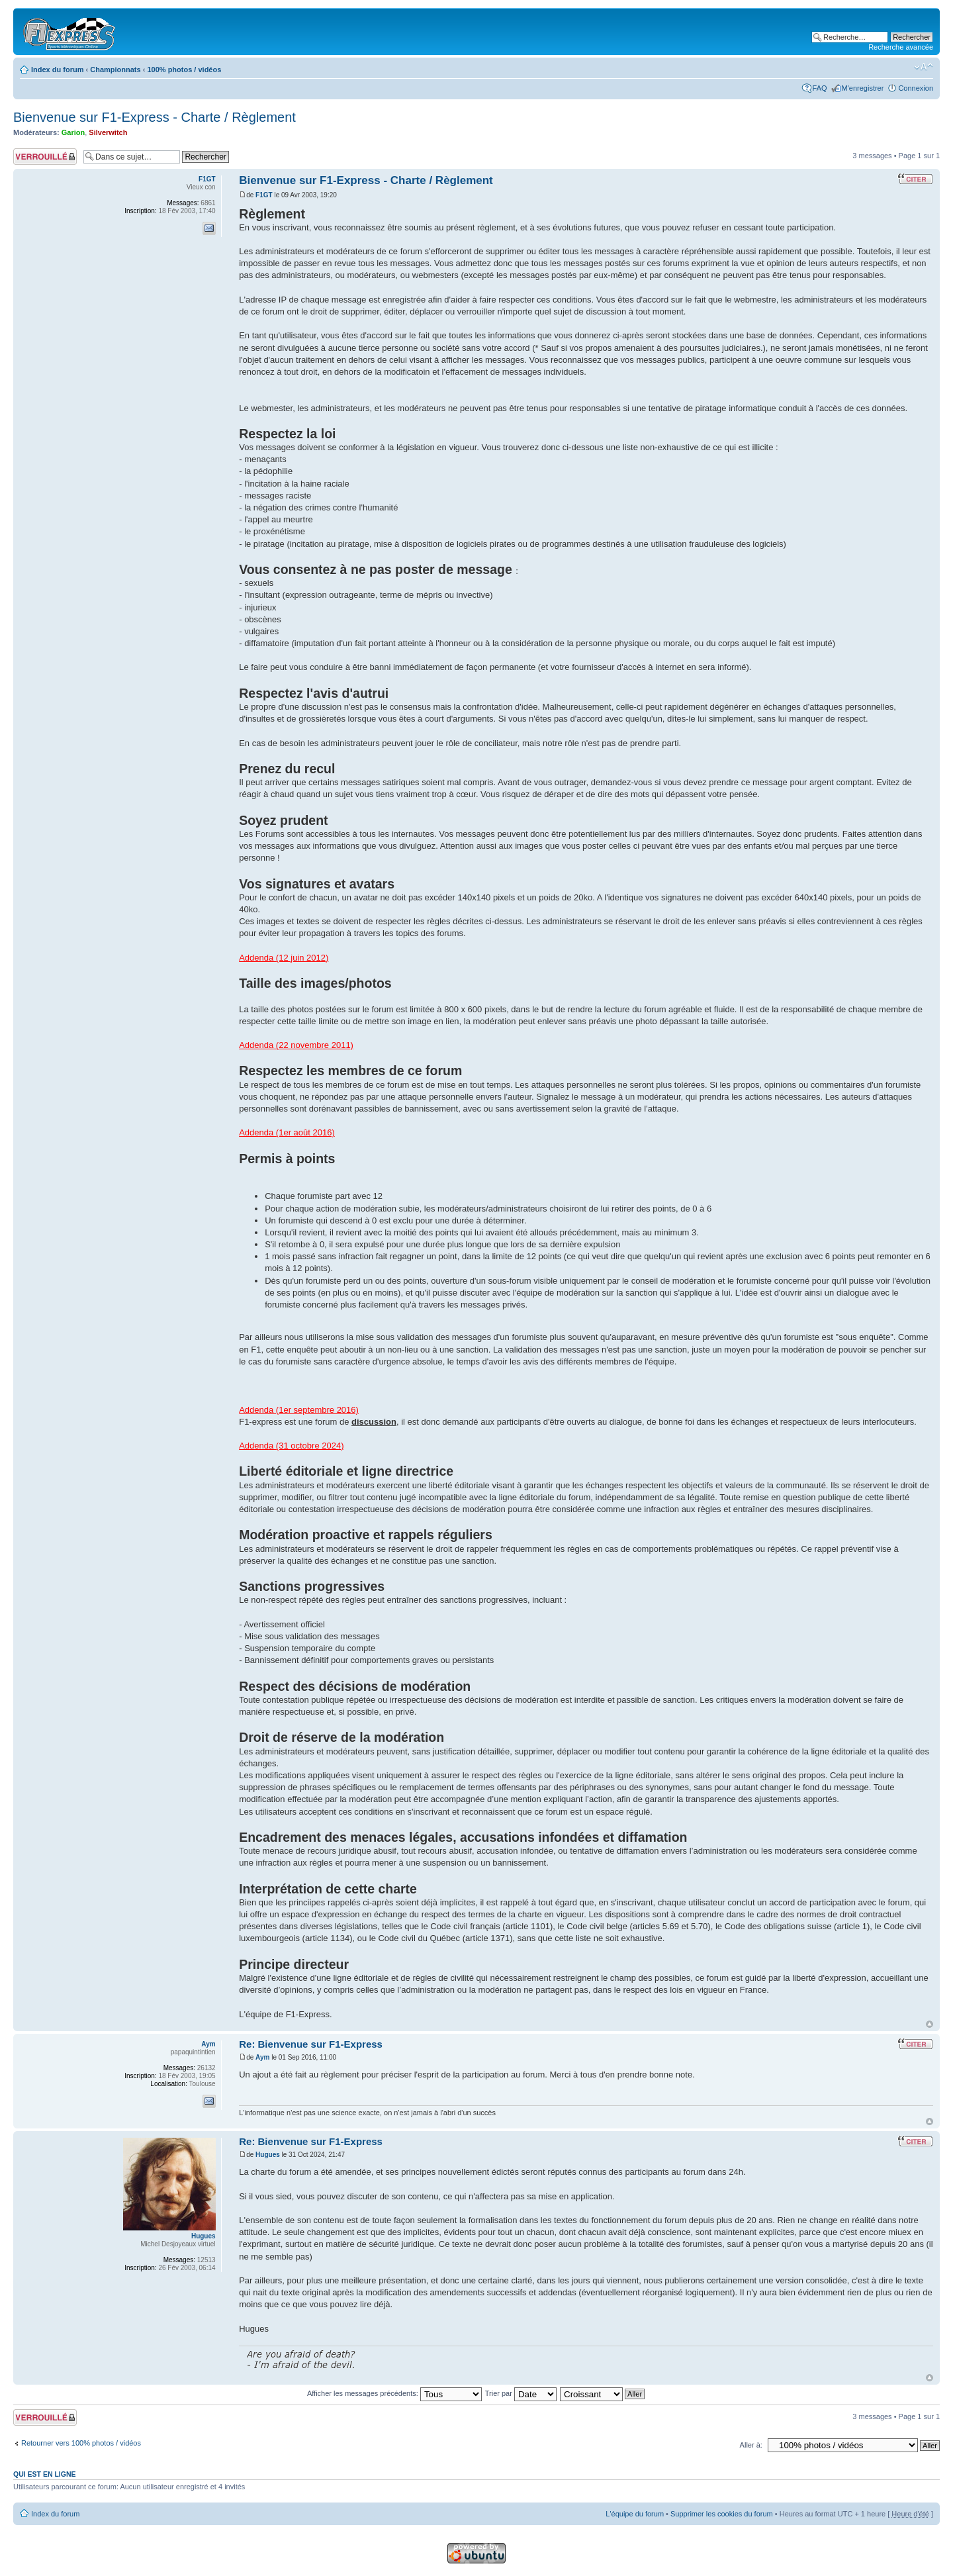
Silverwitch (108, 132)
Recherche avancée (900, 47)
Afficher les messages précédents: (394, 2393)
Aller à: (751, 2445)
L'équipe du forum (635, 2514)
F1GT (264, 195)
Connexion (915, 88)
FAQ (820, 88)
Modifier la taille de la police (923, 67)
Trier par (521, 2393)
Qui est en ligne (44, 2474)
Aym (262, 2057)
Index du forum (57, 69)
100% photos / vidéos (184, 69)
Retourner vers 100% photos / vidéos (81, 2443)
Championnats (115, 69)
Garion (73, 132)
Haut (929, 2024)
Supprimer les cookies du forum (721, 2514)
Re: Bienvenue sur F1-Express (311, 2044)
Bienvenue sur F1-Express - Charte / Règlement (154, 117)
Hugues (267, 2154)
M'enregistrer (863, 88)
